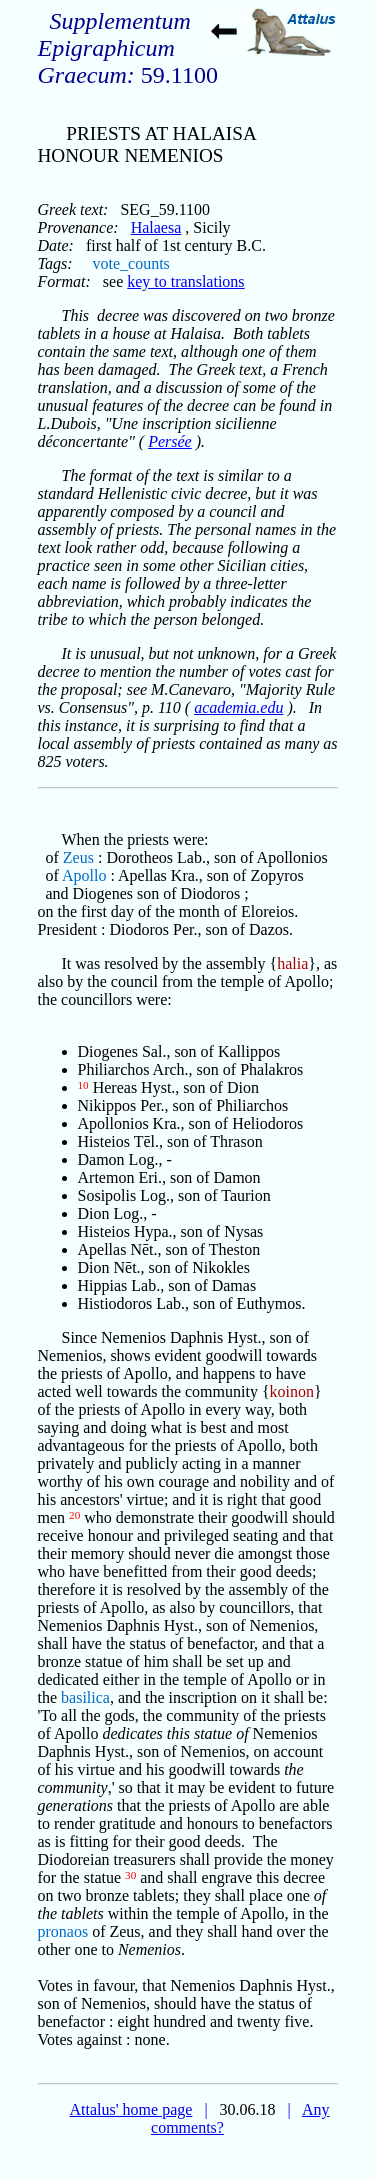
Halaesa (156, 227)
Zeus (78, 857)
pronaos (63, 1931)
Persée (170, 441)
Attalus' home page (131, 2109)
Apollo (84, 875)
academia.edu (238, 707)
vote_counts (130, 263)
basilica (85, 1697)
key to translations (185, 281)
